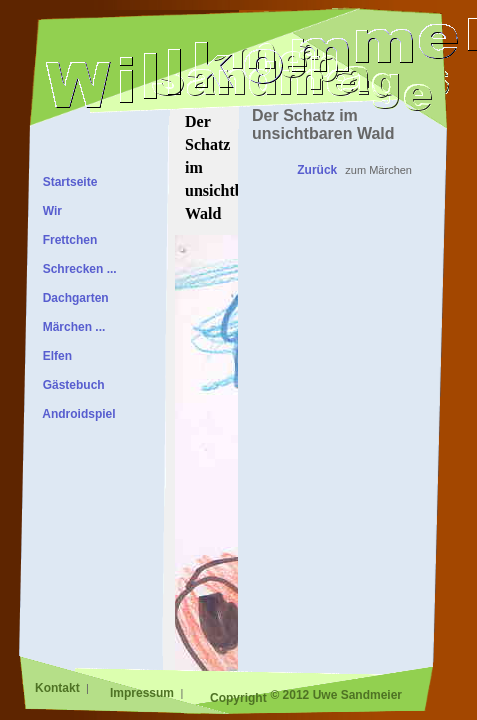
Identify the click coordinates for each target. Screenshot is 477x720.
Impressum (143, 693)
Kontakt (59, 688)
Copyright (238, 698)
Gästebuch (70, 385)
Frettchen (66, 240)
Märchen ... (70, 327)
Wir (49, 211)
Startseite (66, 182)
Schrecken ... (76, 269)
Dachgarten (72, 298)
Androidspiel (76, 414)
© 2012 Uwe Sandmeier (336, 695)
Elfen (54, 356)
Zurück (317, 170)
